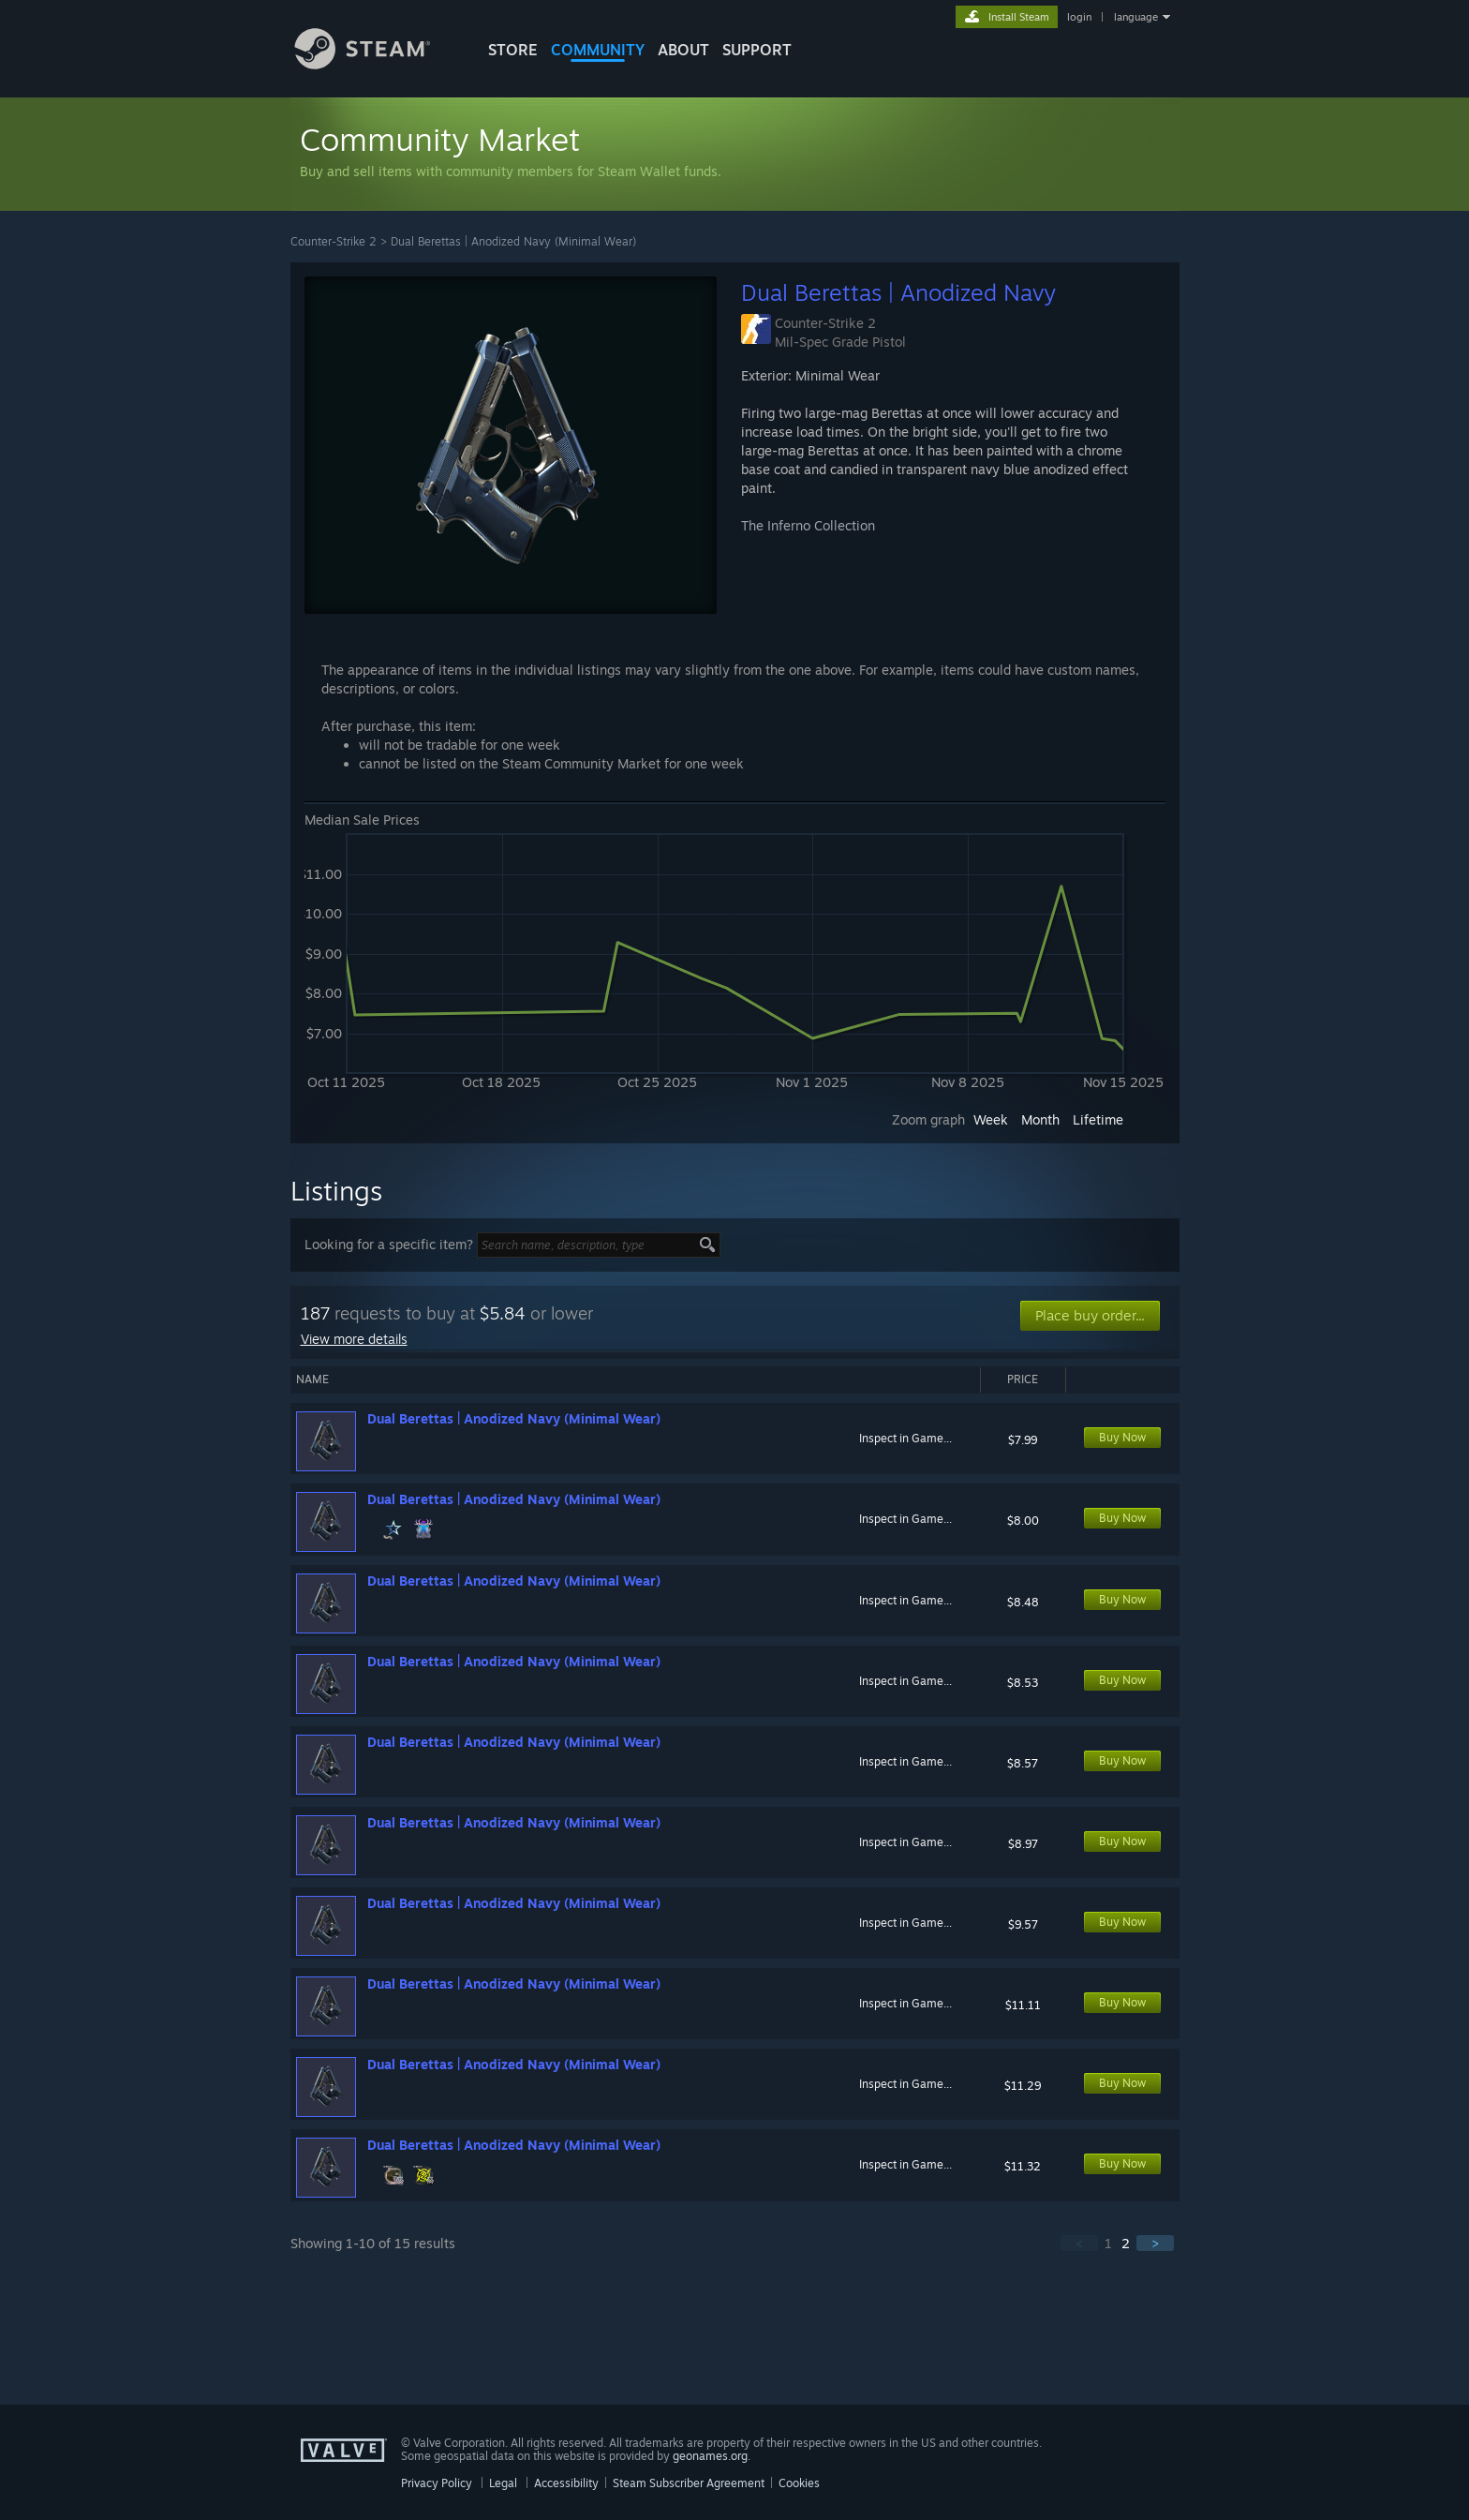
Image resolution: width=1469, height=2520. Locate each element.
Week (990, 1119)
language (1136, 16)
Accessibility (566, 2483)
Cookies (799, 2483)
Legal (503, 2483)
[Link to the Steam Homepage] (376, 64)
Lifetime (1098, 1119)
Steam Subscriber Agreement (688, 2483)
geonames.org (710, 2456)
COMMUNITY (598, 49)
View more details (354, 1339)
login (1079, 16)
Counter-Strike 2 (333, 241)
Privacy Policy (436, 2483)
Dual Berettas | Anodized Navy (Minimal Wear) (513, 241)
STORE (513, 49)
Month (1040, 1119)
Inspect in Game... (905, 1438)
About (683, 49)
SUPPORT (757, 49)
